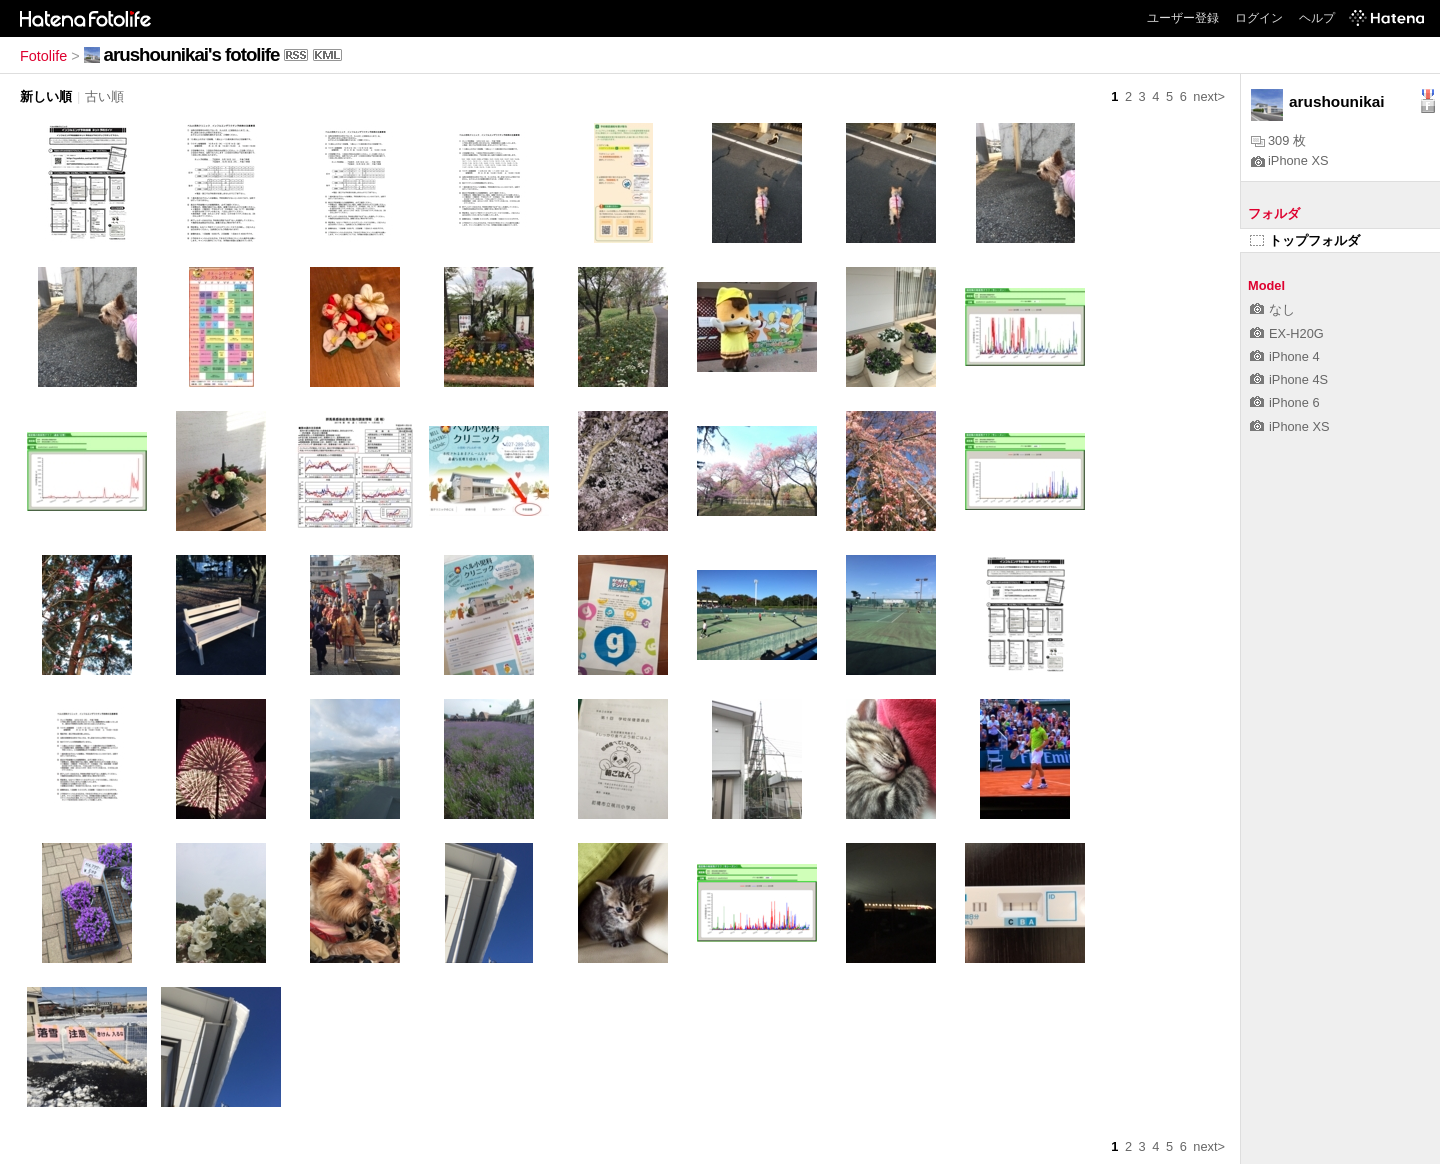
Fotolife (43, 56)
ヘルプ (1317, 18)
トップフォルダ (1305, 240)
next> (1209, 96)
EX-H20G (1287, 333)
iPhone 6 (1285, 402)
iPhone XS (1289, 160)
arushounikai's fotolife (192, 54)
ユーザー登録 (1183, 18)
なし (1272, 309)
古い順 (104, 96)
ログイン (1259, 18)
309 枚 (1278, 140)
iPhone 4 (1285, 356)
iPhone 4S (1289, 379)
